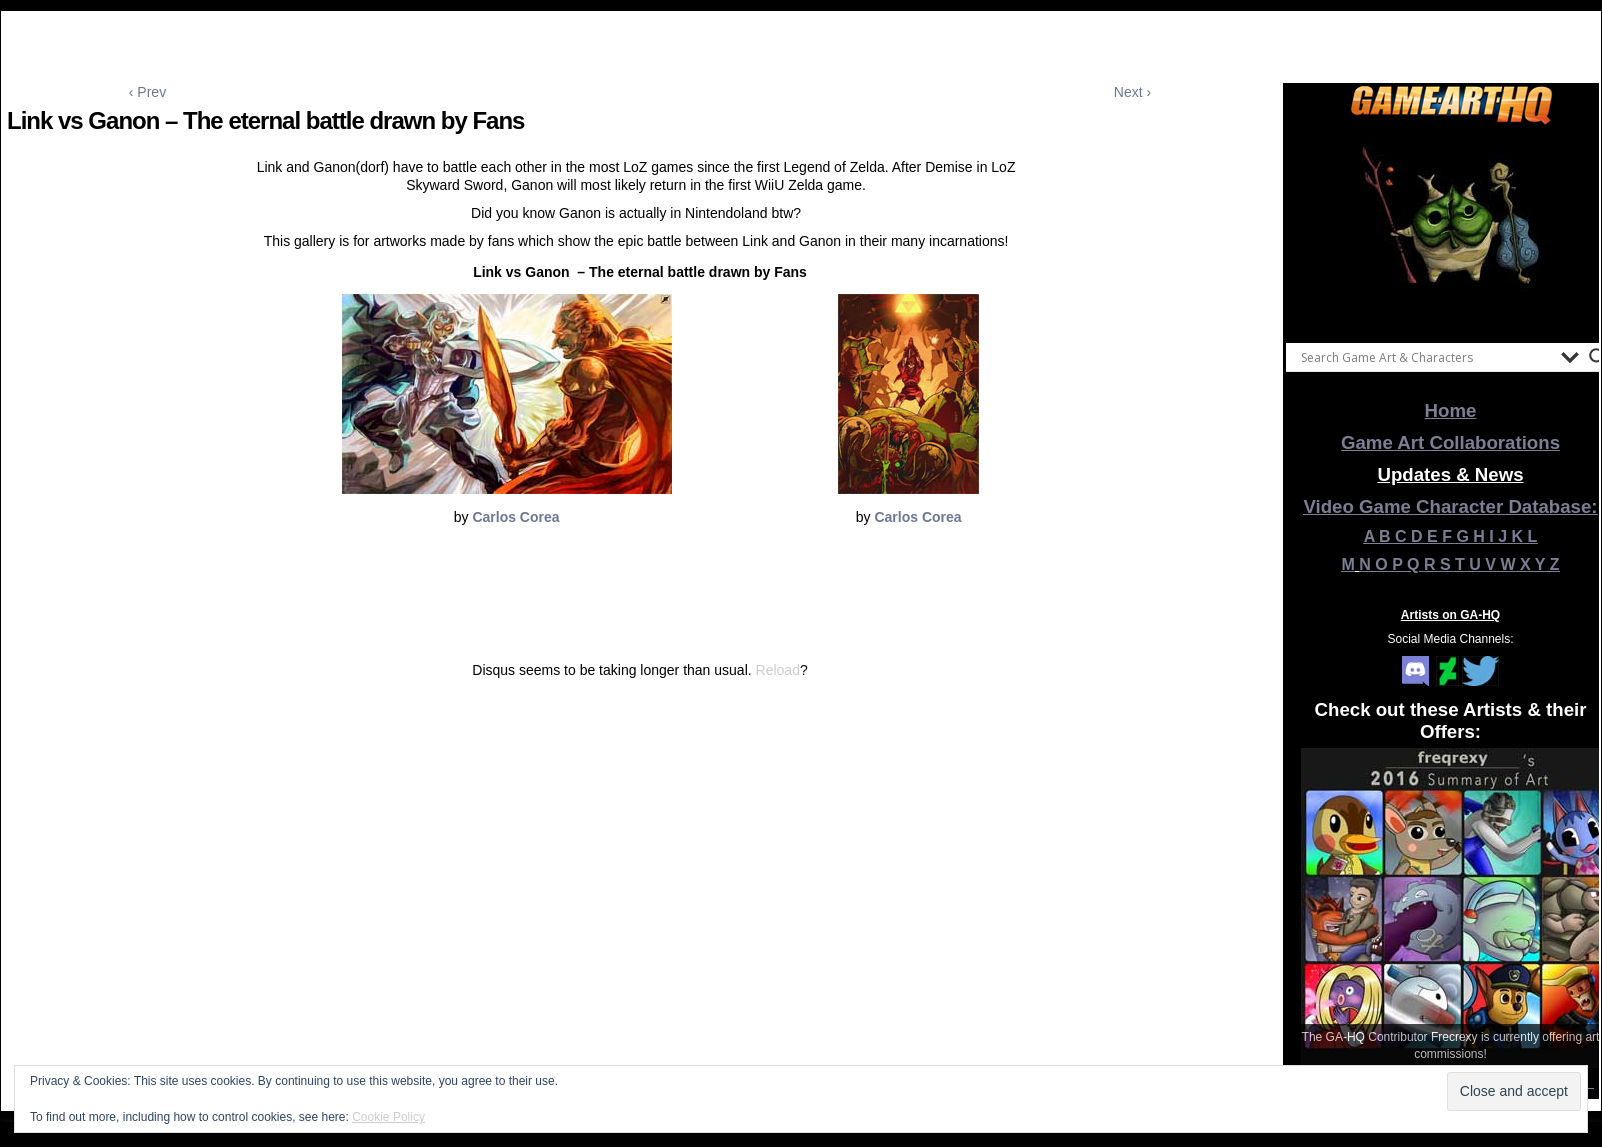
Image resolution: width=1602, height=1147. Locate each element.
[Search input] (1426, 357)
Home (1451, 410)
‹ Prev (147, 92)
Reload (778, 670)
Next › (1132, 92)
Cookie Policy (388, 1117)
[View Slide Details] (1451, 229)
